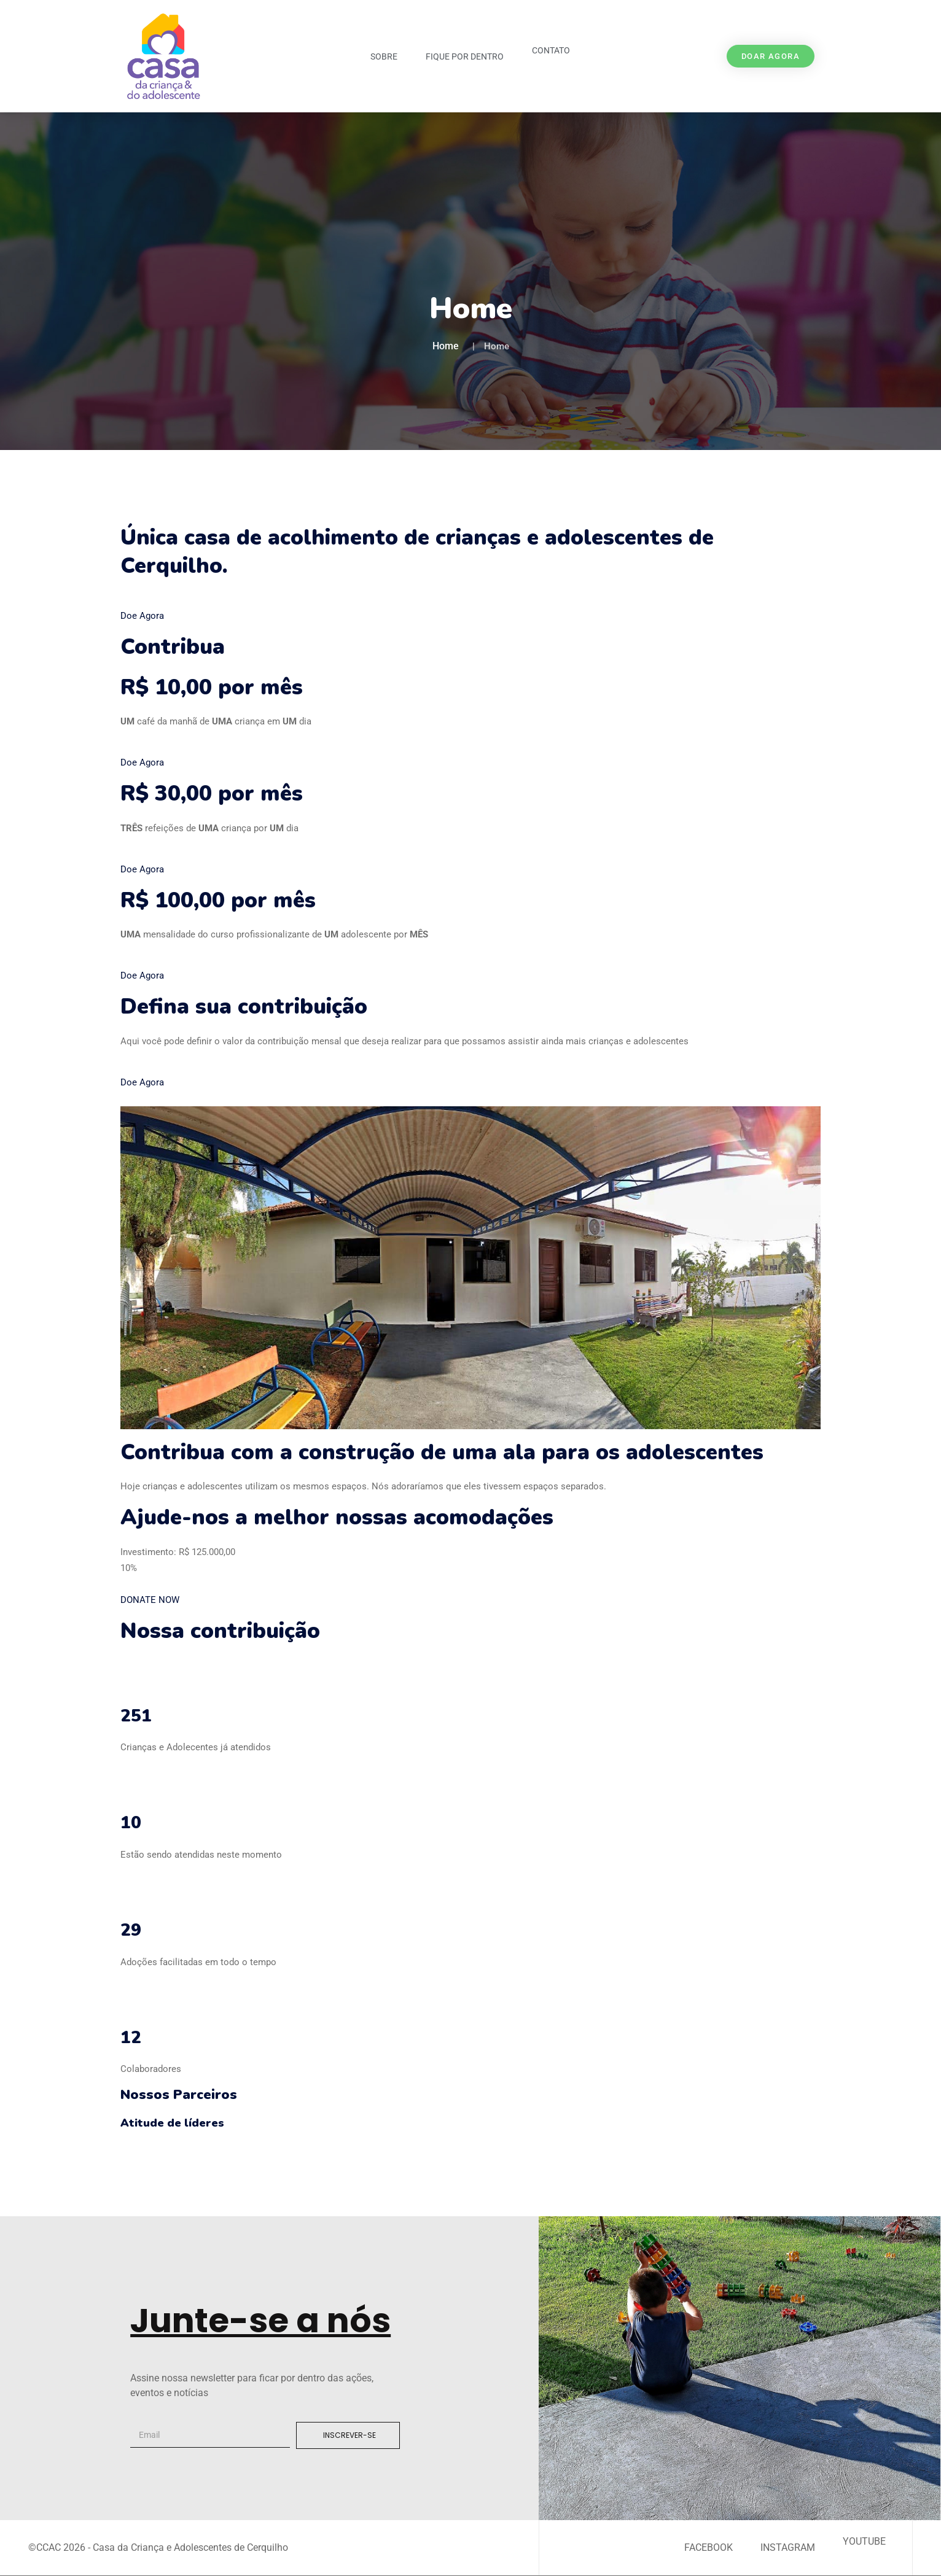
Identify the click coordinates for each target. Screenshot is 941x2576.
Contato (551, 50)
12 (130, 2037)
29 (130, 1930)
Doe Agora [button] (142, 615)
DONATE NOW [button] (149, 1599)
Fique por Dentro (465, 56)
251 (136, 1716)
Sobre (383, 56)
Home (445, 346)
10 (130, 1822)
